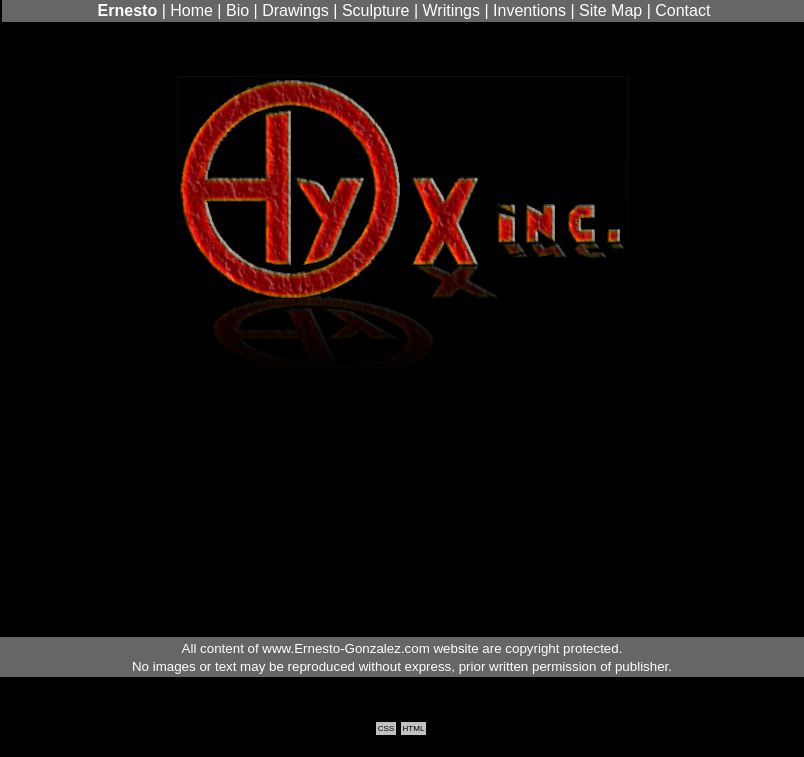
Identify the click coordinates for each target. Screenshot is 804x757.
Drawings (295, 10)
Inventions (529, 10)
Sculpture (376, 10)
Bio (237, 10)
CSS (386, 728)
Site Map (610, 10)
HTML (414, 728)
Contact (682, 10)
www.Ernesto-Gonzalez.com (345, 648)
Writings (452, 10)
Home (191, 10)
